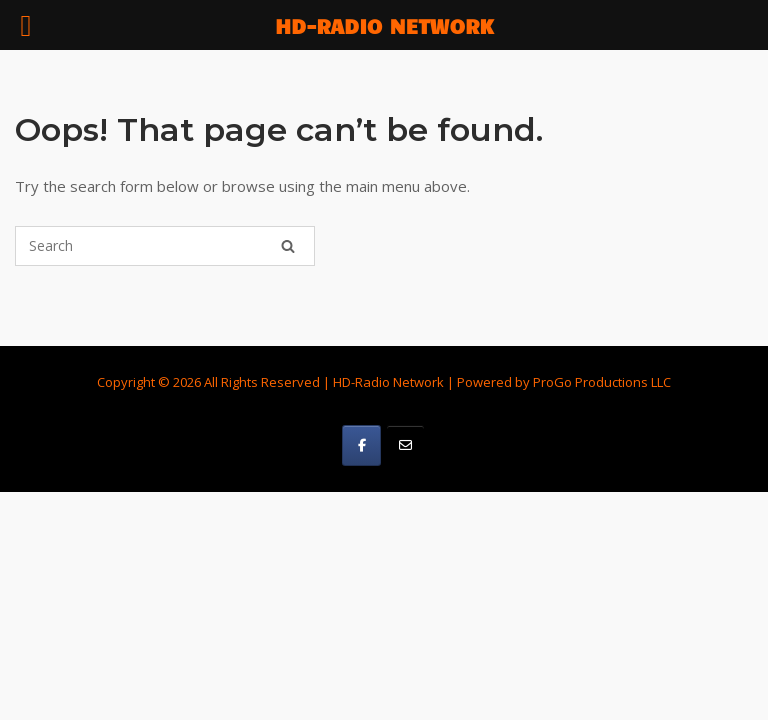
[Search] (288, 246)
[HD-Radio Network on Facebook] (361, 445)
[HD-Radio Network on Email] (405, 445)
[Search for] (165, 246)
